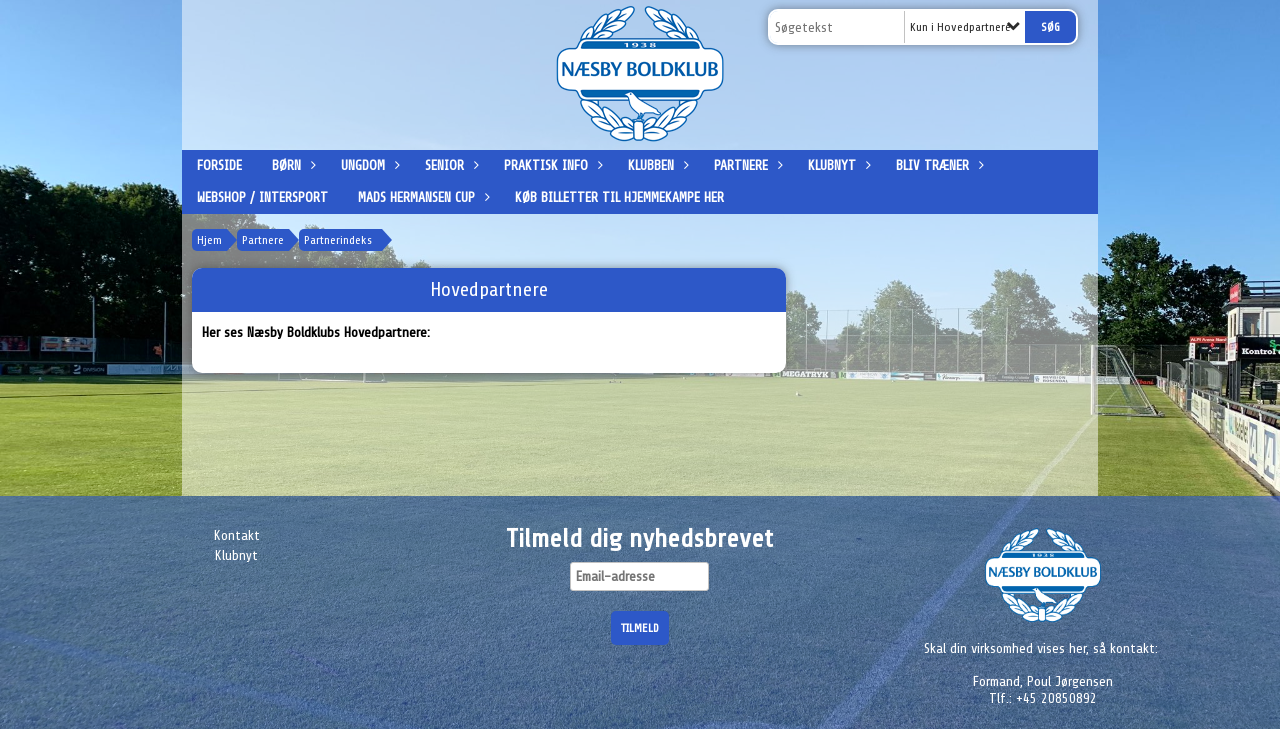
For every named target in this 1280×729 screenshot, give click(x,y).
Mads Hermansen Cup (421, 197)
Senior (449, 165)
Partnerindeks (338, 240)
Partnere (746, 165)
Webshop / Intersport (262, 197)
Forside (219, 165)
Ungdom (368, 165)
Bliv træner (937, 165)
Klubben (656, 165)
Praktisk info (551, 165)
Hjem (209, 240)
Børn (291, 165)
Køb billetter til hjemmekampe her (619, 197)
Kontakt (237, 535)
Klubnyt (837, 165)
